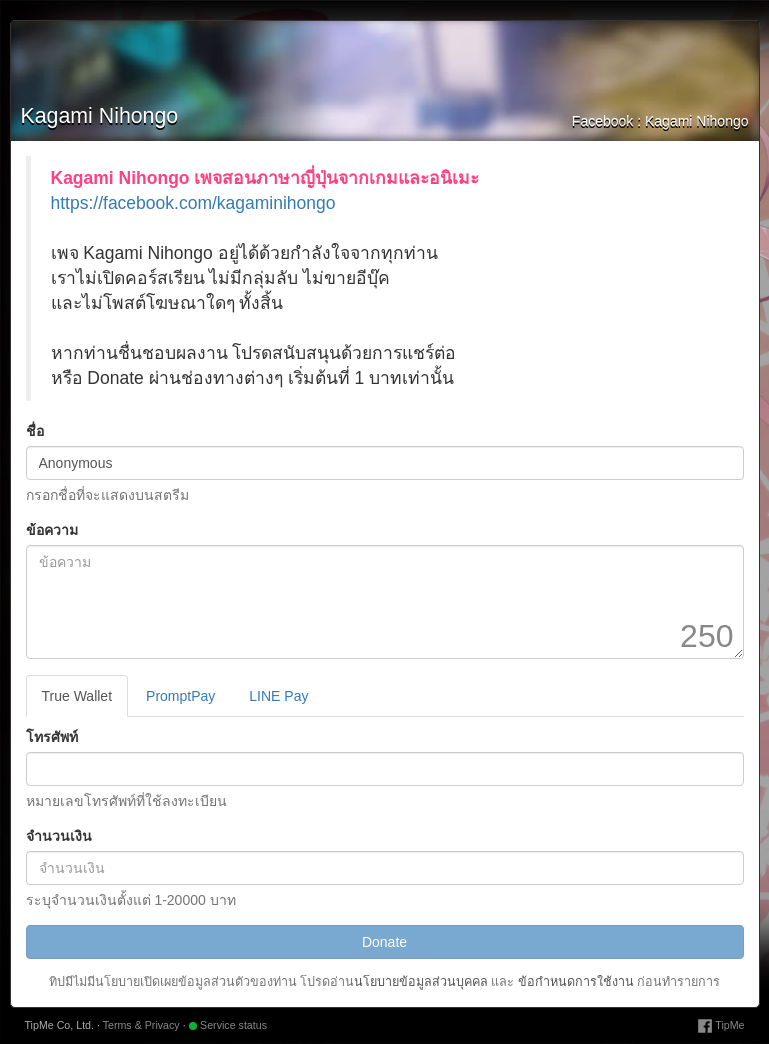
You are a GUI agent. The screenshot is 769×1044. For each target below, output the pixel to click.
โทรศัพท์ (52, 737)
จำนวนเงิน (59, 836)
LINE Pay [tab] (278, 696)
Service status (228, 1025)
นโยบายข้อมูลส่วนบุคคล (421, 982)
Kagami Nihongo (100, 116)
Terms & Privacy (141, 1025)
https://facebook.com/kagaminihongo (193, 203)
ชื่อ (35, 431)
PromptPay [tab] (180, 696)
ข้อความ (52, 530)
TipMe (721, 1025)
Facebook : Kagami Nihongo (660, 121)
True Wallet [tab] (77, 696)
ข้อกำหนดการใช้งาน (576, 982)
